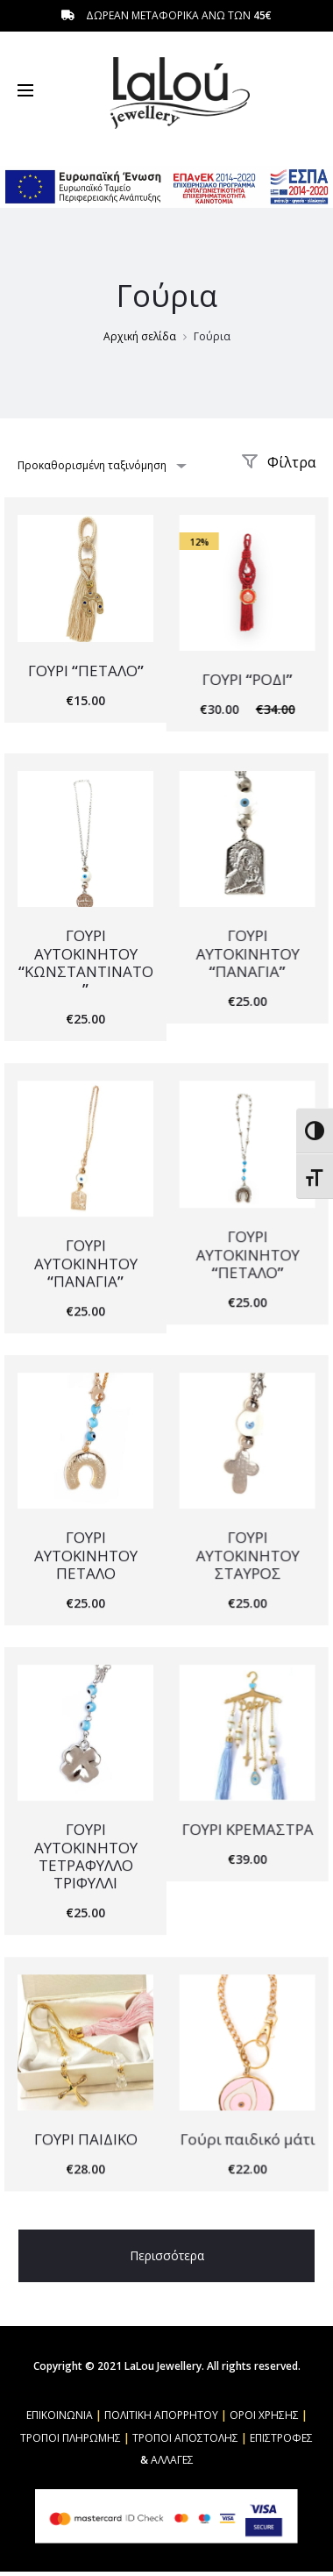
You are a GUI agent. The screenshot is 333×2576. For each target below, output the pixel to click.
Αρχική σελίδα (139, 336)
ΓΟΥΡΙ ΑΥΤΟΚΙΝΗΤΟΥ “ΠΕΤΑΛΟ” (246, 1253)
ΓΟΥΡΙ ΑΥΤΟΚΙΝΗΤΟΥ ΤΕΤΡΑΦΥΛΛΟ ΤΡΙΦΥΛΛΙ (86, 1853)
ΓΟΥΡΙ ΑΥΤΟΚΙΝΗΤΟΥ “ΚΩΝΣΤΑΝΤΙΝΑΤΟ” (85, 961)
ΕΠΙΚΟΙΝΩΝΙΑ (59, 2415)
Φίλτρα (278, 462)
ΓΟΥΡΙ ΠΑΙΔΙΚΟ (86, 2136)
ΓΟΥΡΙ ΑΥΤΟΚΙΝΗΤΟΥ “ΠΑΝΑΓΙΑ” (246, 952)
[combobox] (101, 465)
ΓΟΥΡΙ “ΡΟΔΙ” (247, 679)
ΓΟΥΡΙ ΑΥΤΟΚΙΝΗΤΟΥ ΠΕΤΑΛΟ (86, 1553)
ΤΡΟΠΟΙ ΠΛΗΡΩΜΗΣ (70, 2438)
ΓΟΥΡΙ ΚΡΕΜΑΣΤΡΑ (246, 1826)
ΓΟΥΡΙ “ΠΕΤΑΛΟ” (86, 670)
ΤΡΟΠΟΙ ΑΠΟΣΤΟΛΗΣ (185, 2438)
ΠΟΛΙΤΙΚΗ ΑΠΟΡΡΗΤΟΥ (161, 2415)
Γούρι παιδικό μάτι (246, 2136)
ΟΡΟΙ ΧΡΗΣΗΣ (264, 2415)
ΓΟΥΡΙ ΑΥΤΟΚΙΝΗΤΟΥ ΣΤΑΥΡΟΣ (246, 1553)
